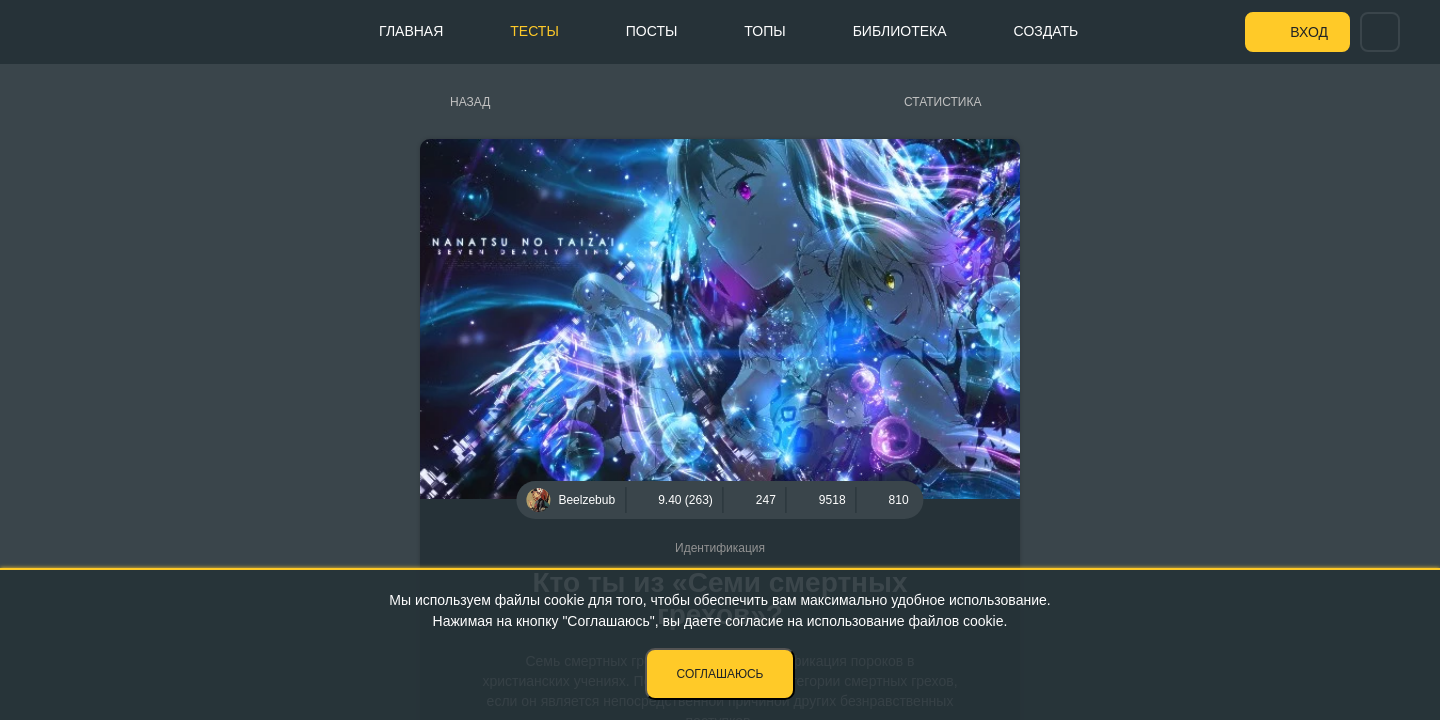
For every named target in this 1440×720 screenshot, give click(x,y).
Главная (411, 31)
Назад (470, 102)
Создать (1046, 31)
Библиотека (900, 31)
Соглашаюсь (720, 674)
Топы (764, 31)
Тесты (534, 31)
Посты (652, 31)
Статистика (942, 102)
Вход (1309, 32)
